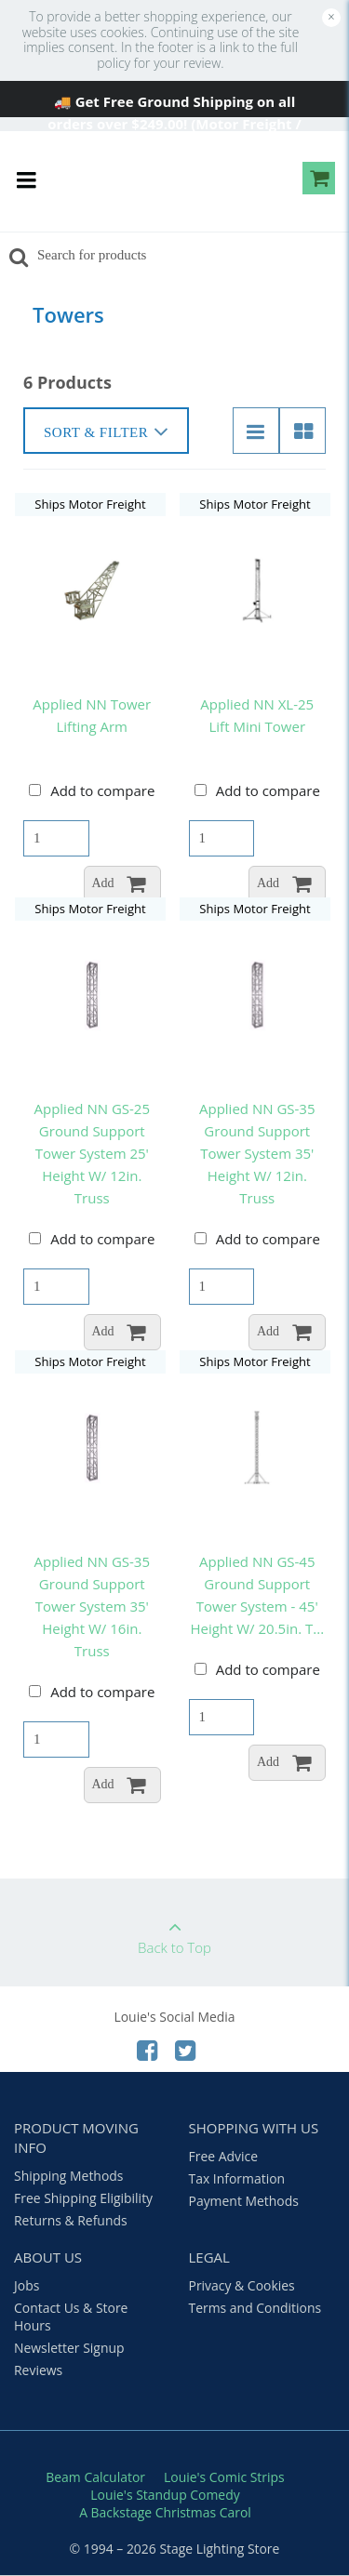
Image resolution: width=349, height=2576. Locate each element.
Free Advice (224, 2156)
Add (121, 884)
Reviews (38, 2370)
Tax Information (237, 2178)
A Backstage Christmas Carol (165, 2512)
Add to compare (102, 790)
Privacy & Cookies (242, 2285)
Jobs (26, 2285)
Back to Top (174, 1931)
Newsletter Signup (69, 2348)
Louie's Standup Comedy (164, 2494)
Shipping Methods (68, 2175)
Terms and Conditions (255, 2308)
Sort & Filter (106, 431)
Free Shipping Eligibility (83, 2198)
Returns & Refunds (71, 2220)
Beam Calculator (95, 2477)
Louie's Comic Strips (224, 2477)
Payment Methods (244, 2201)
